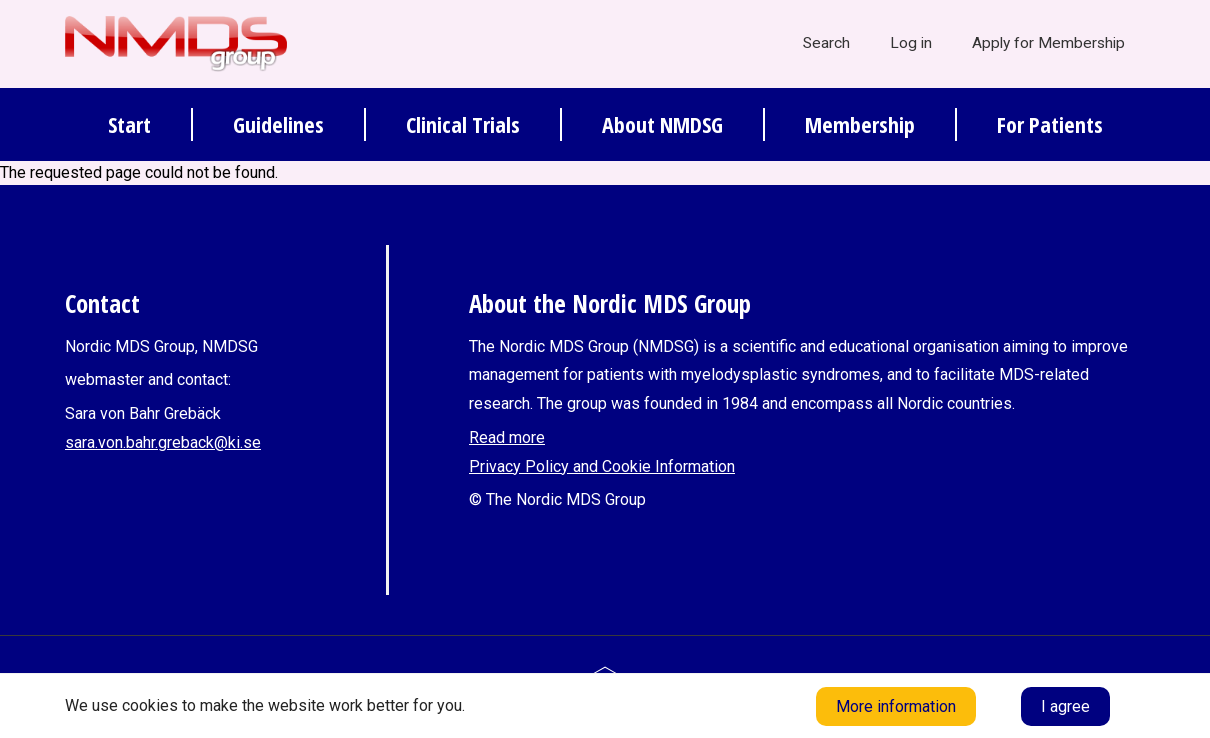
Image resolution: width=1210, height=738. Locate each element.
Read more (507, 437)
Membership (860, 124)
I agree (1065, 706)
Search (826, 43)
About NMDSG (662, 124)
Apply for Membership (1048, 43)
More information (896, 706)
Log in (911, 43)
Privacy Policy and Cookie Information (602, 466)
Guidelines (278, 124)
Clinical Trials (463, 124)
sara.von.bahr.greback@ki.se (163, 442)
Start (129, 124)
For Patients (1050, 124)
